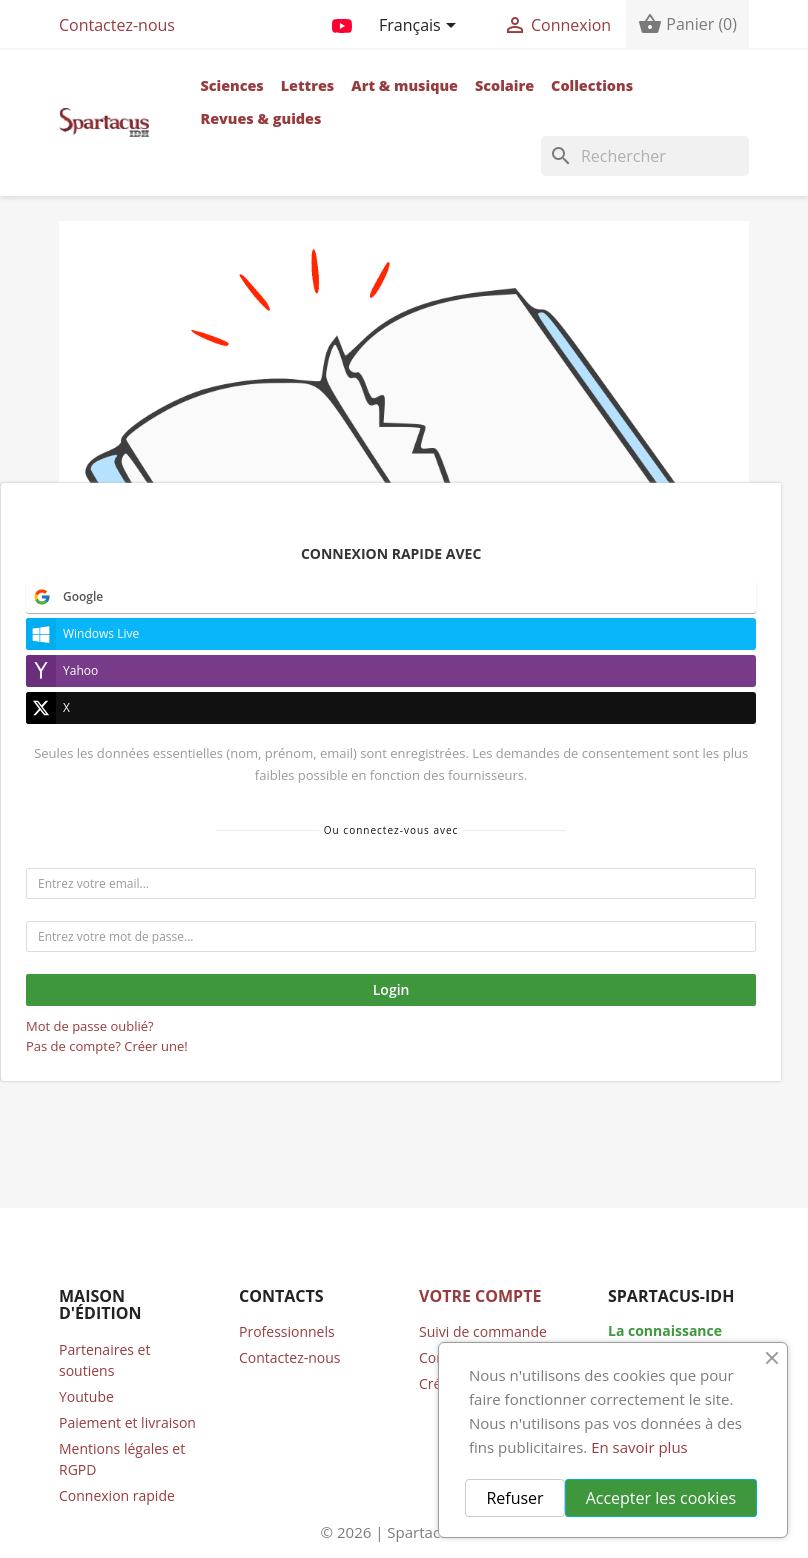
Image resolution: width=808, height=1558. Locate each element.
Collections (592, 85)
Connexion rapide (117, 1495)
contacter (192, 965)
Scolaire (504, 85)
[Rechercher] (645, 156)
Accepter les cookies (661, 1498)
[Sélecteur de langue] (421, 27)
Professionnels (287, 1331)
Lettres (308, 85)
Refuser (514, 1498)
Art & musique (404, 85)
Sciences (231, 85)
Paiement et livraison (127, 1422)
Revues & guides (260, 118)
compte (379, 942)
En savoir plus (639, 1447)
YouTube (342, 22)
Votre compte (480, 1296)
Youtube (86, 1396)
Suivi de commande (483, 1331)
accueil (252, 919)
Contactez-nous (117, 25)
